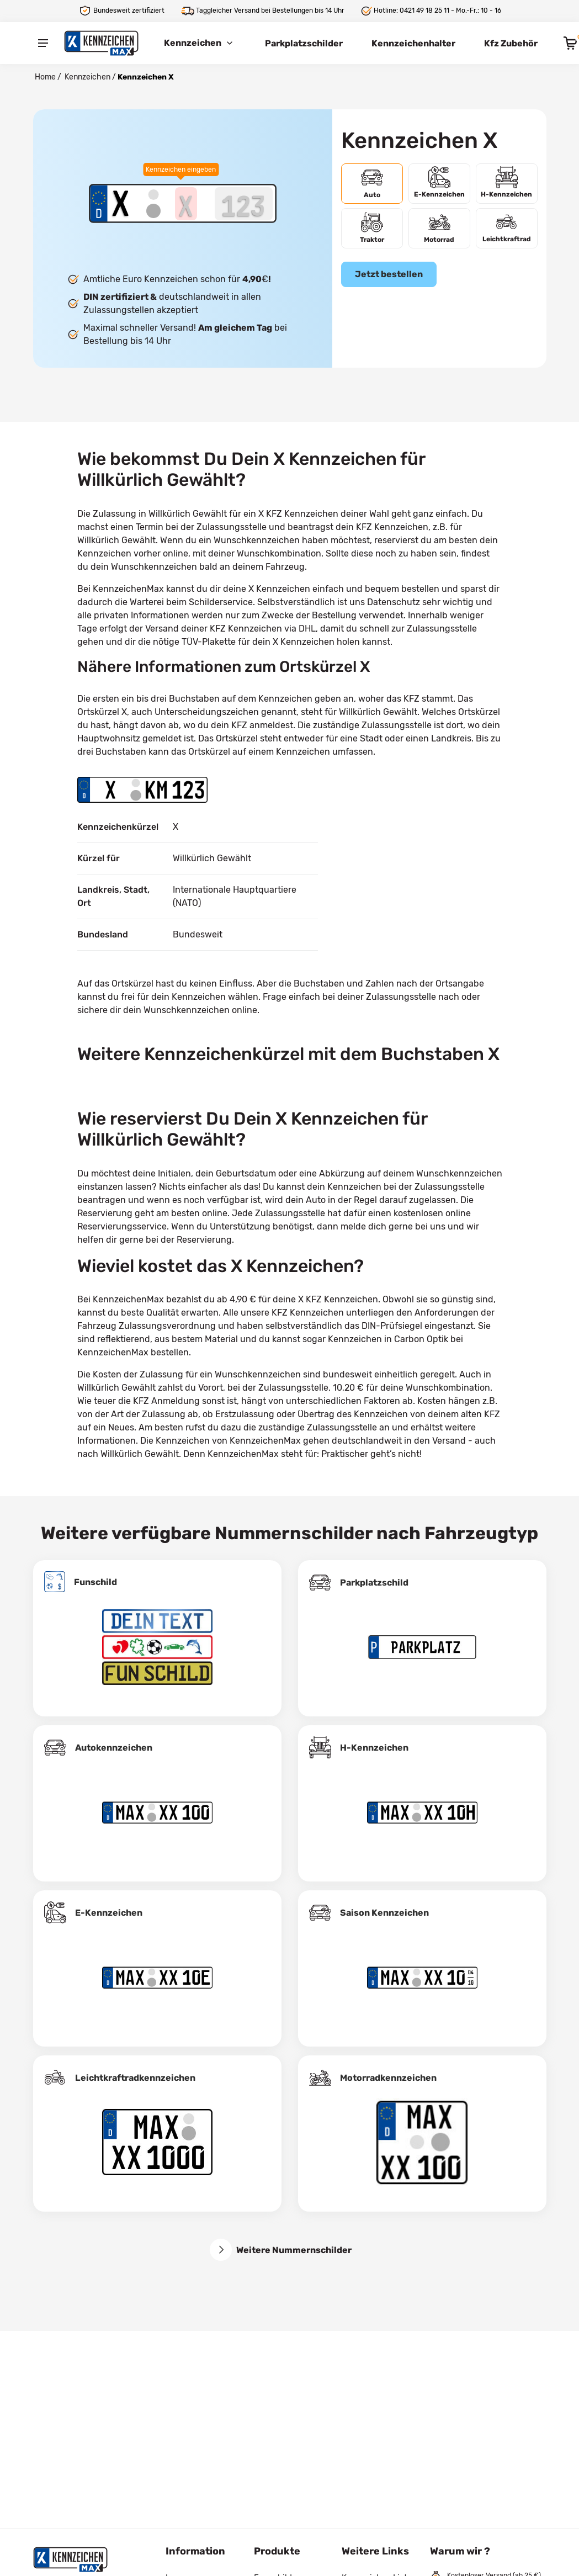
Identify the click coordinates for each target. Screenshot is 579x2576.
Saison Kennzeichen (384, 1912)
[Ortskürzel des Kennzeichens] (120, 203)
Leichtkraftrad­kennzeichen (135, 2078)
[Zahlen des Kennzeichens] (243, 203)
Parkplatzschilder (304, 43)
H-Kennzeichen (374, 1747)
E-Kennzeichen (108, 1912)
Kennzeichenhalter (413, 43)
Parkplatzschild (374, 1582)
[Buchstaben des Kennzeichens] (186, 203)
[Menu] (43, 43)
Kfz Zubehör (511, 43)
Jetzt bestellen (389, 274)
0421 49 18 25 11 (424, 10)
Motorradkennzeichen (388, 2078)
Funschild (95, 1582)
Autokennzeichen (113, 1747)
